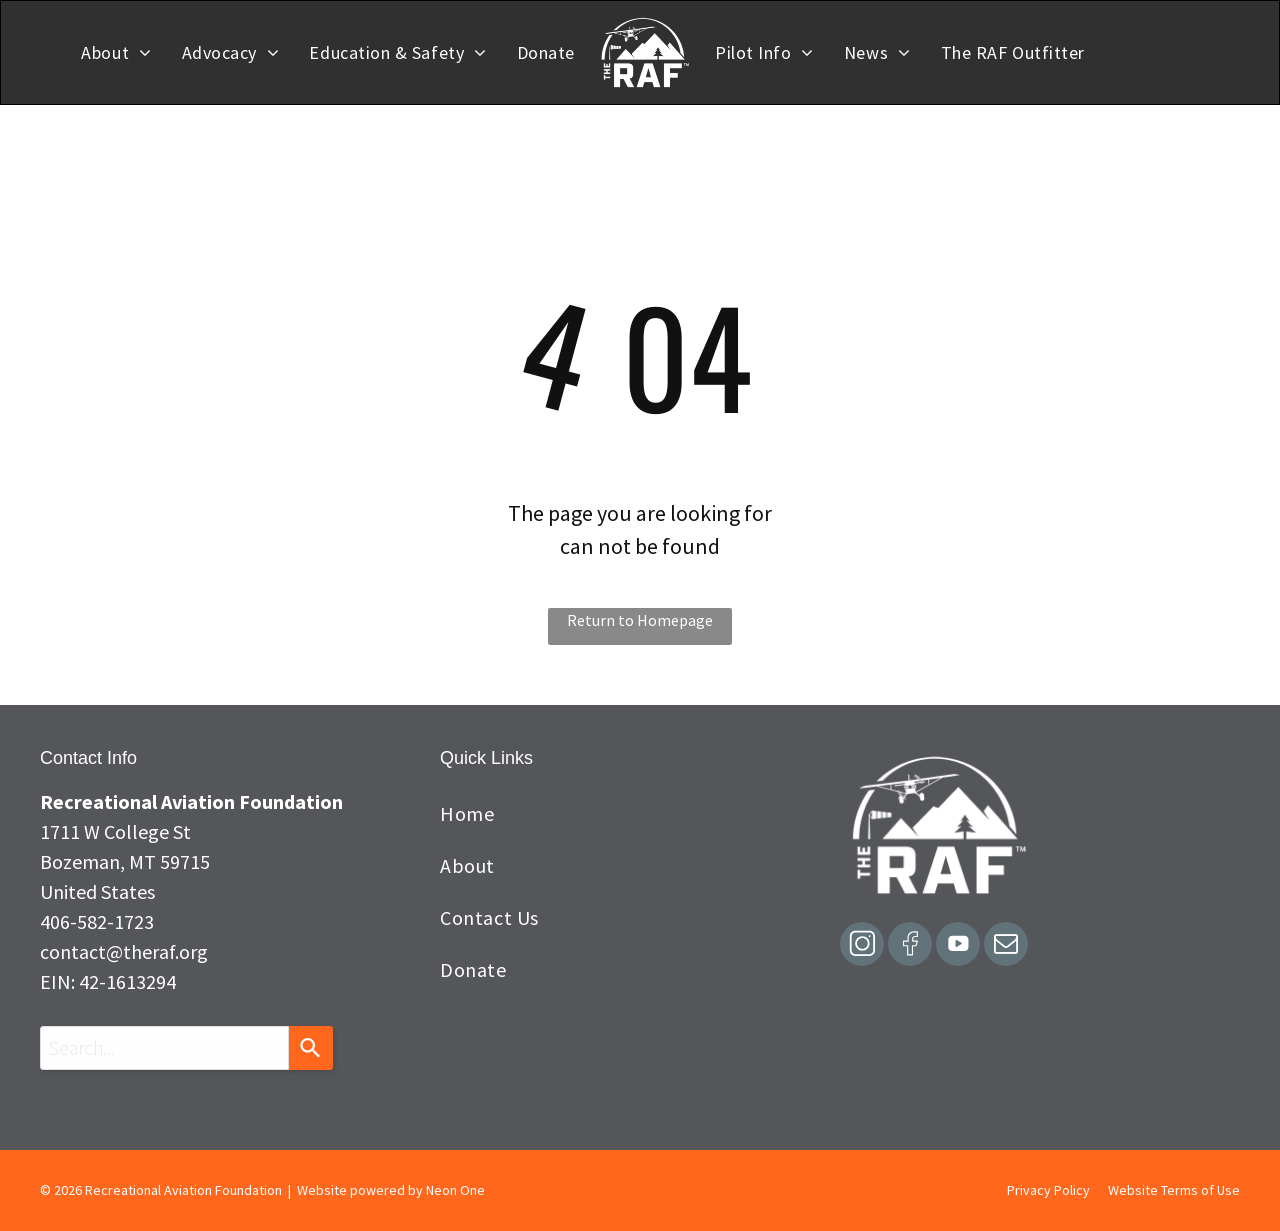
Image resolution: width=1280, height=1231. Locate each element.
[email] (1006, 946)
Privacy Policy (1048, 1190)
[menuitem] (116, 52)
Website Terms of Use (1174, 1190)
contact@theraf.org (124, 951)
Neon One (455, 1190)
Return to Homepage (640, 620)
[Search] (311, 1048)
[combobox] (164, 1048)
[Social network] (862, 946)
